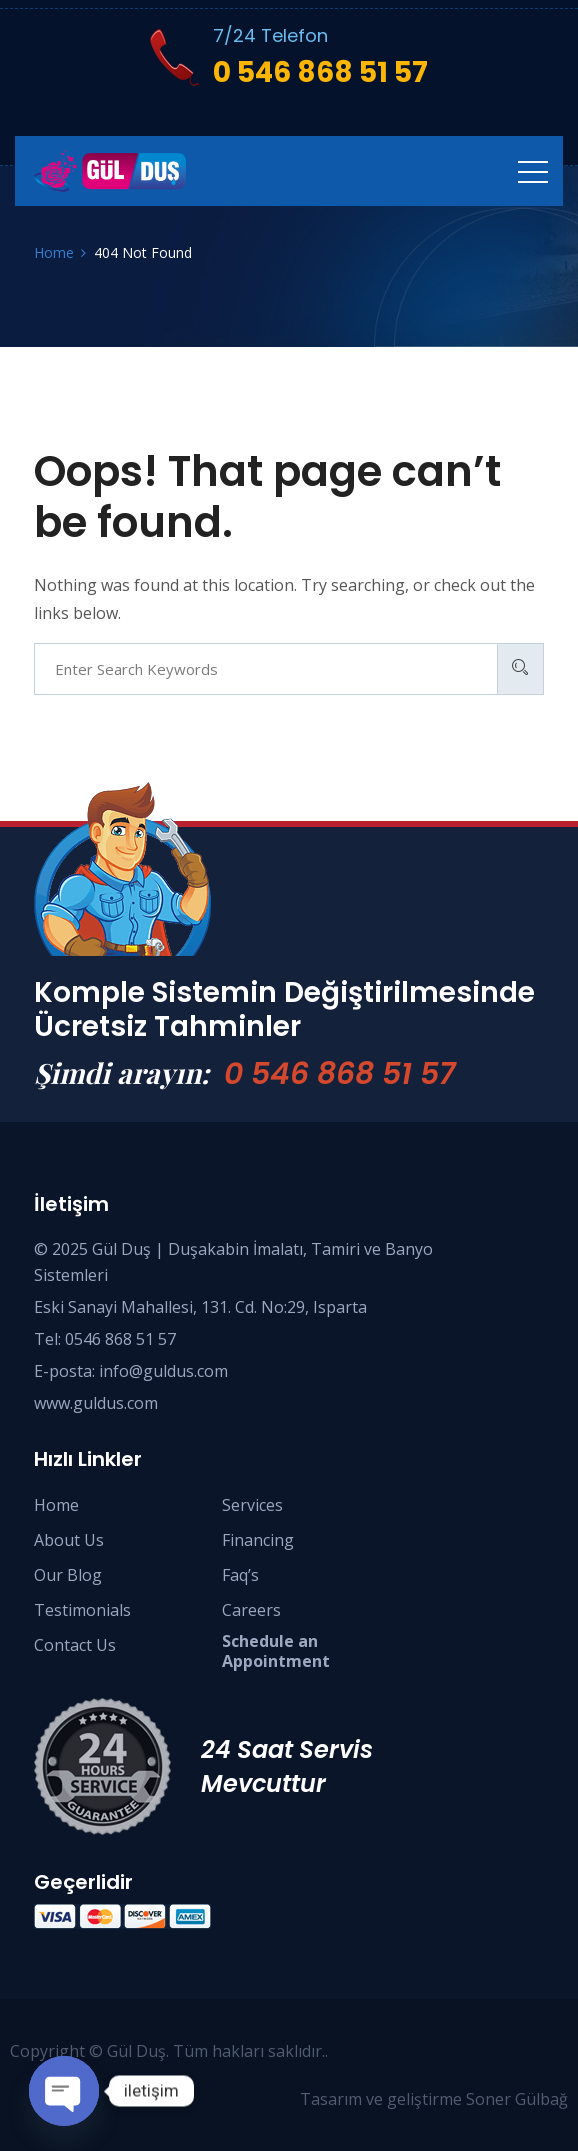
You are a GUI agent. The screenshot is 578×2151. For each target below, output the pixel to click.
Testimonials (82, 1610)
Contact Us (75, 1645)
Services (252, 1505)
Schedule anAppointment (276, 1651)
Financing (258, 1540)
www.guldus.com (96, 1403)
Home (56, 1505)
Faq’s (240, 1575)
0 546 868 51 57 (339, 1074)
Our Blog (68, 1575)
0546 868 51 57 (120, 1339)
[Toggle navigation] (533, 171)
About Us (69, 1540)
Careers (251, 1610)
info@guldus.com (163, 1371)
